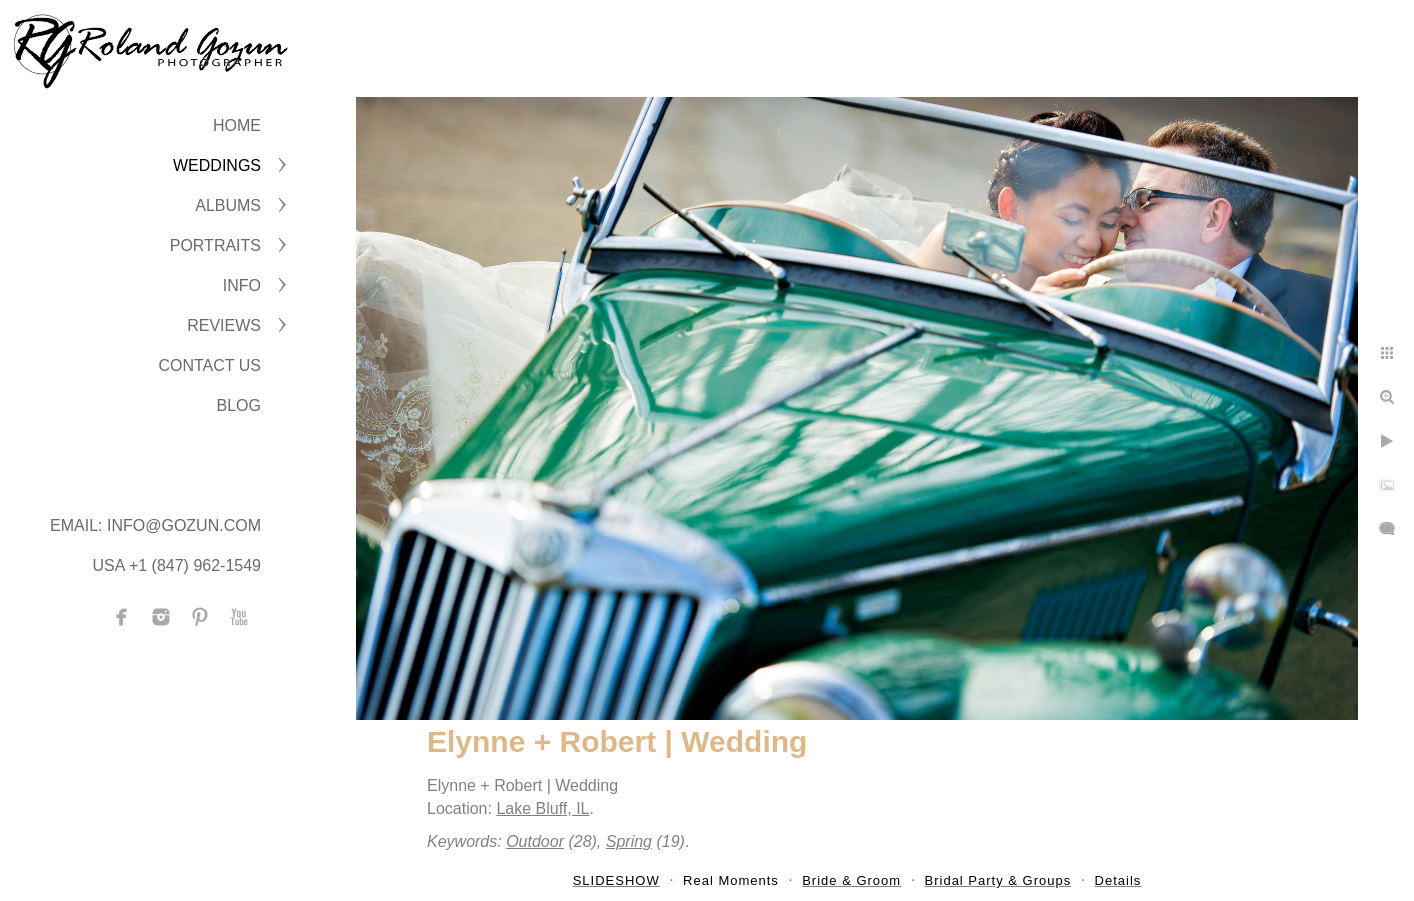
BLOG (239, 405)
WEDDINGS (217, 165)
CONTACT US (209, 365)
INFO (242, 285)
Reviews (224, 325)
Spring (629, 841)
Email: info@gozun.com (155, 525)
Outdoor (535, 841)
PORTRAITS (215, 245)
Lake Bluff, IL (542, 808)
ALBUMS (228, 205)
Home (237, 125)
